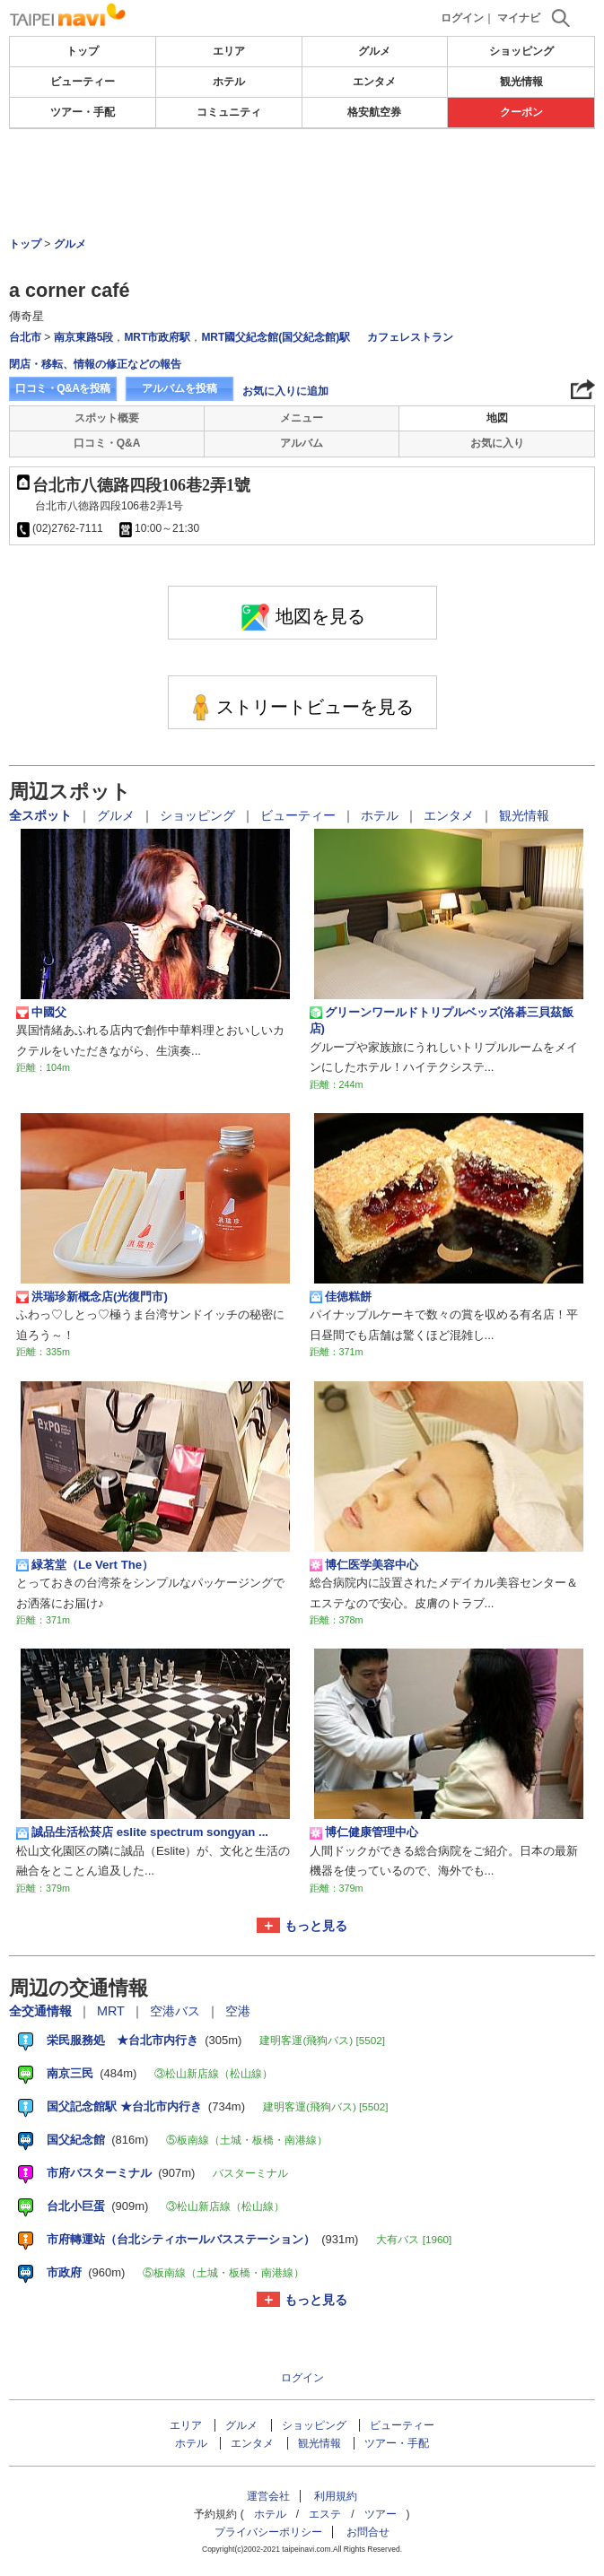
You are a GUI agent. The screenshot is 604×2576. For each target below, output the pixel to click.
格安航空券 (374, 112)
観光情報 (521, 81)
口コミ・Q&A (107, 443)
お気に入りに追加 (285, 391)
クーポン (521, 112)
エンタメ (374, 81)
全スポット (42, 815)
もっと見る (315, 1926)
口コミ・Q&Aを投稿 (62, 388)
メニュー (301, 418)
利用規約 (335, 2496)
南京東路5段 (84, 337)
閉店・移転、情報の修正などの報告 (95, 364)
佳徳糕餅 (341, 1297)
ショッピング (521, 51)
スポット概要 (106, 418)
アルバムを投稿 (179, 388)
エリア (229, 51)
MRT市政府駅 (157, 337)
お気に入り (497, 443)
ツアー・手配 (82, 112)
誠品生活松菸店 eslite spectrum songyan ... (142, 1832)
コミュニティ (229, 112)
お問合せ (368, 2532)
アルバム (301, 443)
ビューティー (82, 81)
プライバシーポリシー (268, 2532)
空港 (237, 2011)
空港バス (177, 2011)
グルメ (374, 51)
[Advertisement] (302, 183)
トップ (82, 51)
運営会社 (268, 2496)
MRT (112, 2011)
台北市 (25, 337)
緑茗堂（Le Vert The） (84, 1565)
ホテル (229, 81)
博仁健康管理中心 (364, 1832)
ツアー (380, 2514)
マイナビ (518, 18)
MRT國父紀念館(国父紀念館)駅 (277, 337)
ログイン (462, 18)
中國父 (41, 1012)
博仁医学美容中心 (364, 1565)
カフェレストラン (410, 337)
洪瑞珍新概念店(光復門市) (92, 1297)
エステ (325, 2514)
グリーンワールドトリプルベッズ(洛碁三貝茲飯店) (441, 1020)
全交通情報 (42, 2011)
